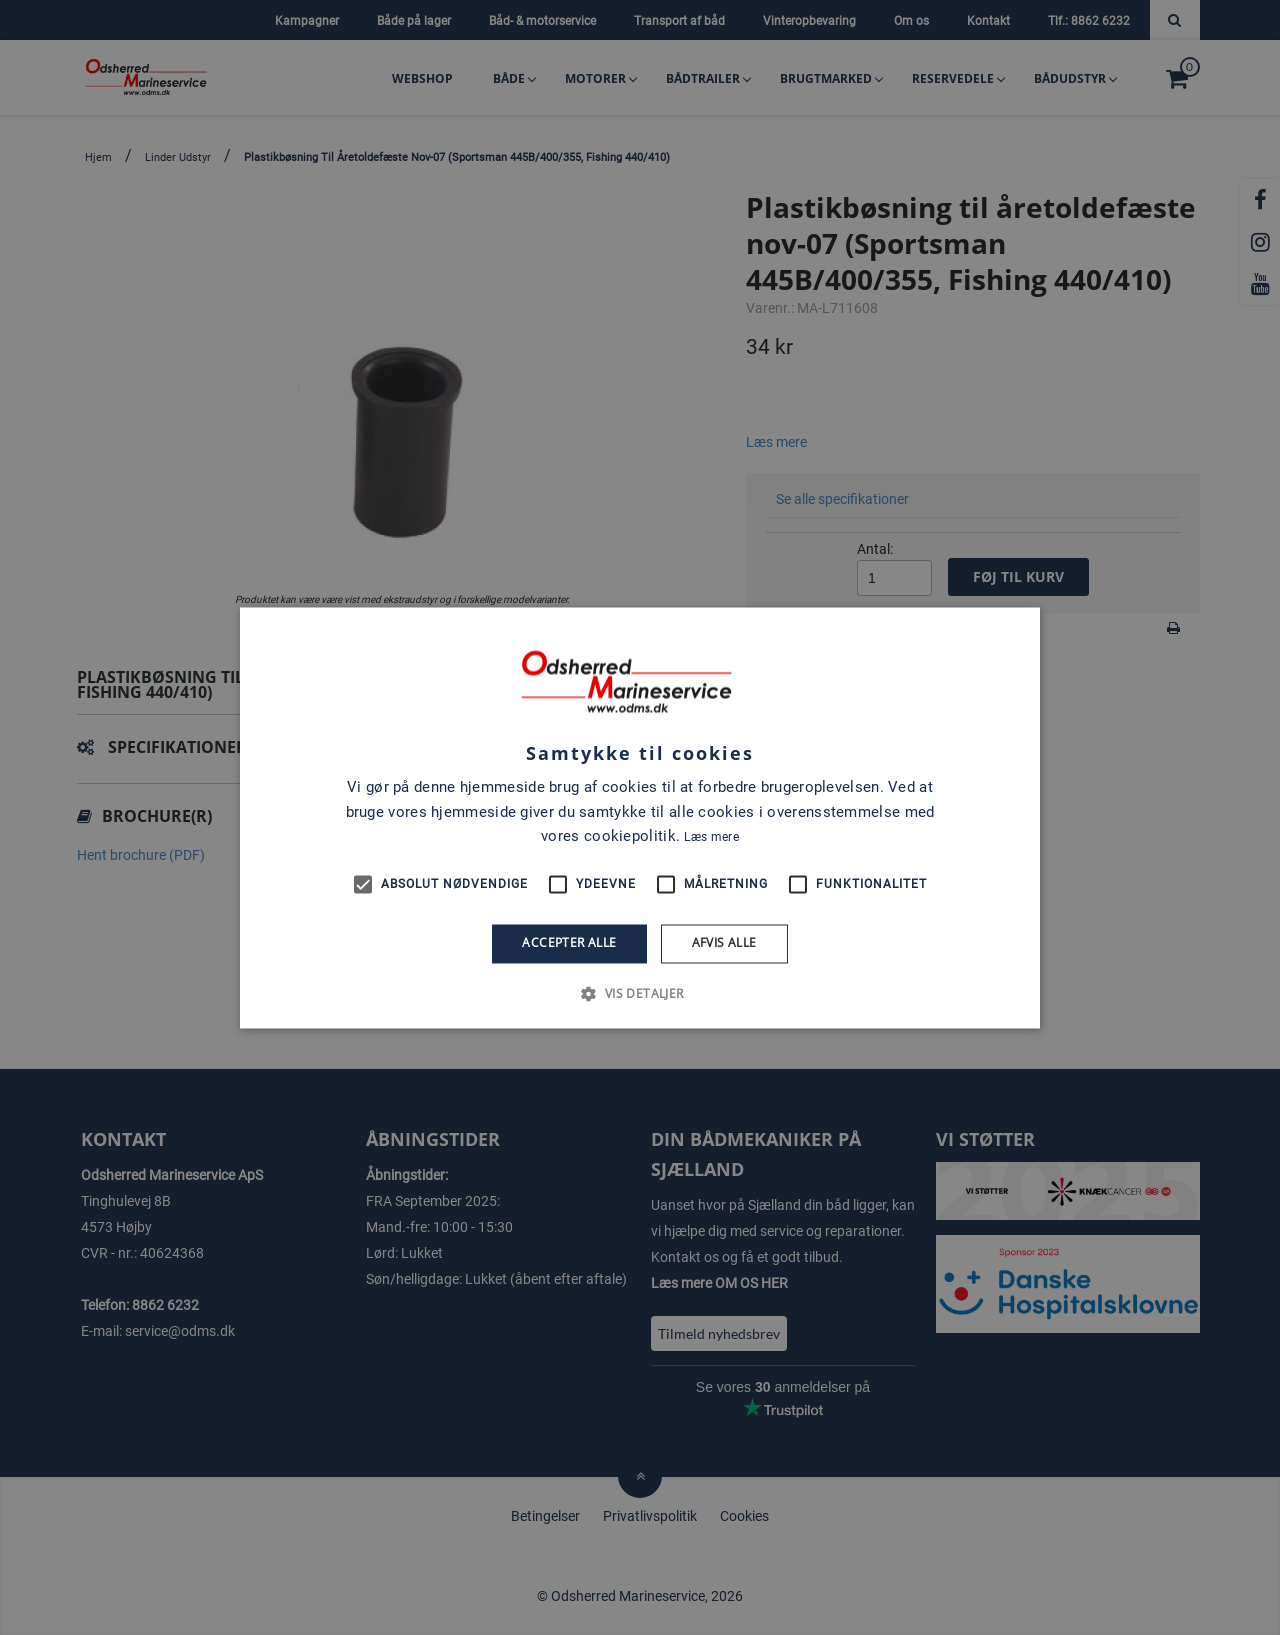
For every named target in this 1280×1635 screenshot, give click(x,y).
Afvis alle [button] (724, 943)
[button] (639, 993)
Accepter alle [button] (569, 943)
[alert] (640, 817)
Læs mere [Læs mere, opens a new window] (711, 838)
